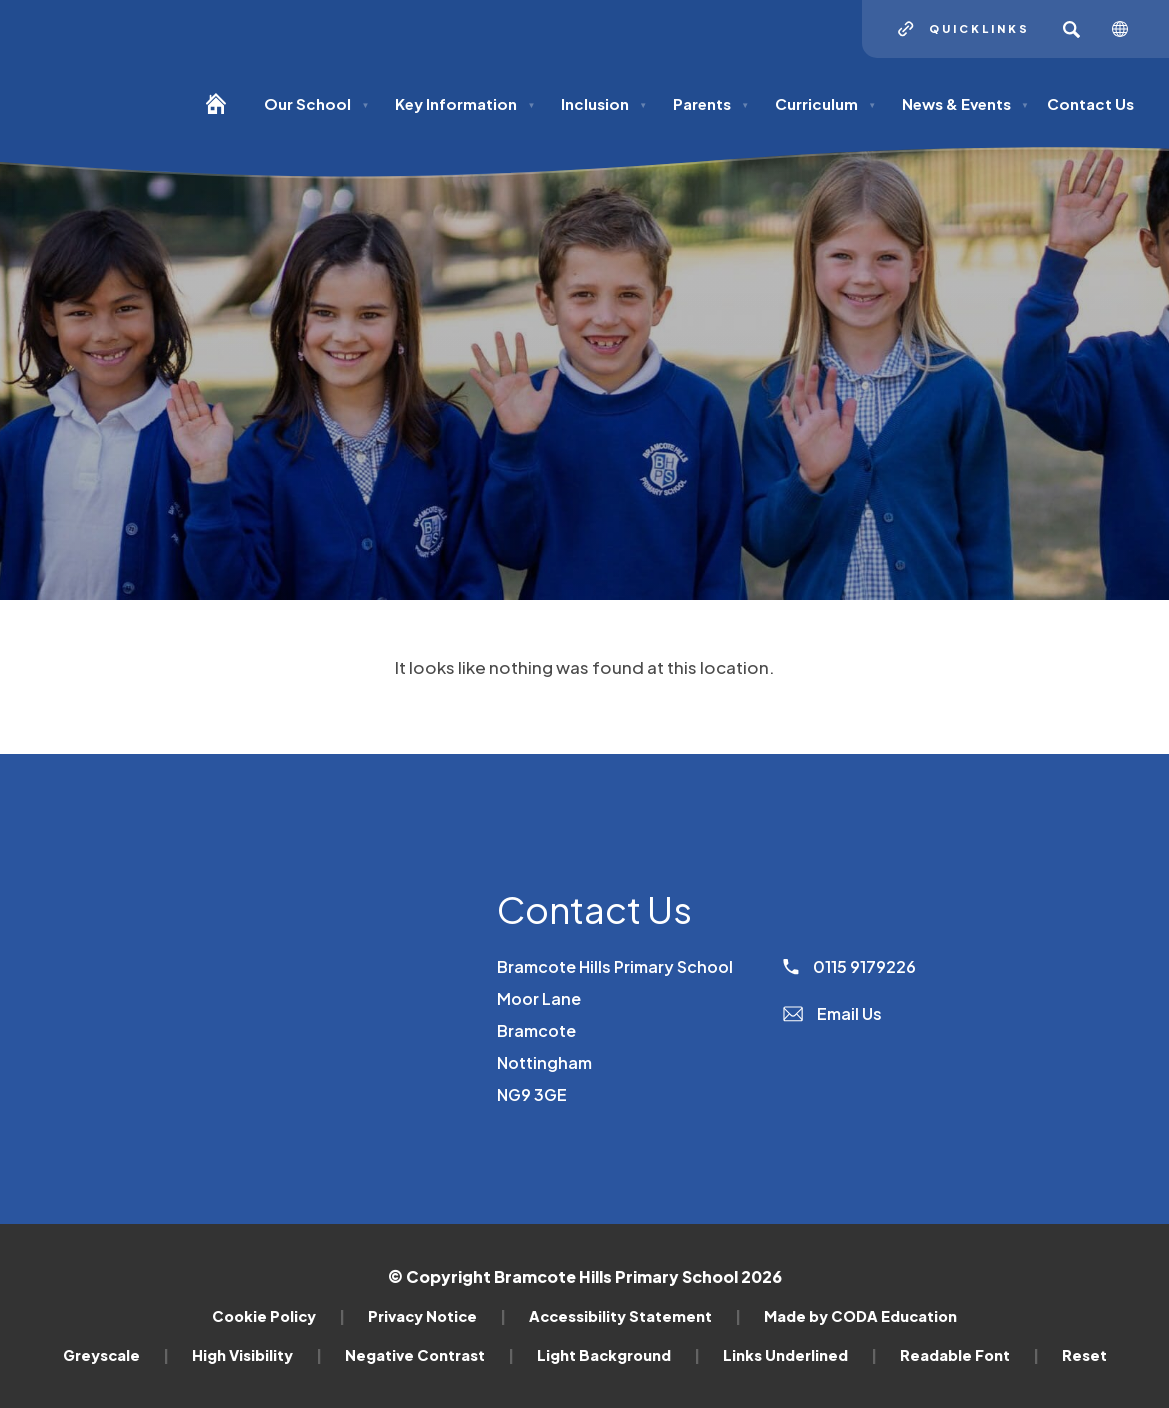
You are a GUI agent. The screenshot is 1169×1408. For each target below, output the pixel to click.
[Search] (1071, 29)
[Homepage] (223, 112)
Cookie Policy (278, 1316)
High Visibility (257, 1355)
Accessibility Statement (635, 1316)
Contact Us (1090, 103)
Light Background (618, 1355)
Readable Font (969, 1355)
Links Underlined (800, 1355)
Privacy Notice (437, 1316)
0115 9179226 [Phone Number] (849, 966)
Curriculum (825, 103)
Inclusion (604, 103)
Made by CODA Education (860, 1316)
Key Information (465, 103)
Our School (316, 103)
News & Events (965, 103)
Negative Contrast (429, 1355)
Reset (1084, 1355)
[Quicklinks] (964, 29)
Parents (711, 103)
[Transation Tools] (1127, 29)
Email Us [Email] (832, 1013)
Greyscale (116, 1355)
